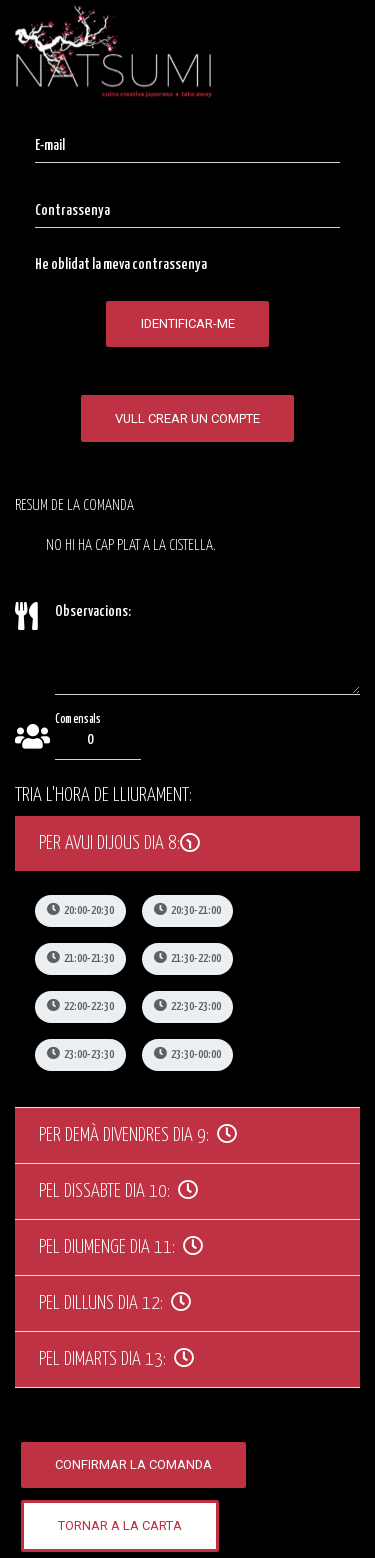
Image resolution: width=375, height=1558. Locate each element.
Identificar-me (188, 323)
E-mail (50, 145)
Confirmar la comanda (133, 1464)
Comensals (78, 719)
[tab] (187, 844)
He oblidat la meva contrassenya (121, 264)
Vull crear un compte (187, 418)
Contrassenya (72, 210)
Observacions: (93, 611)
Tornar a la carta (120, 1525)
